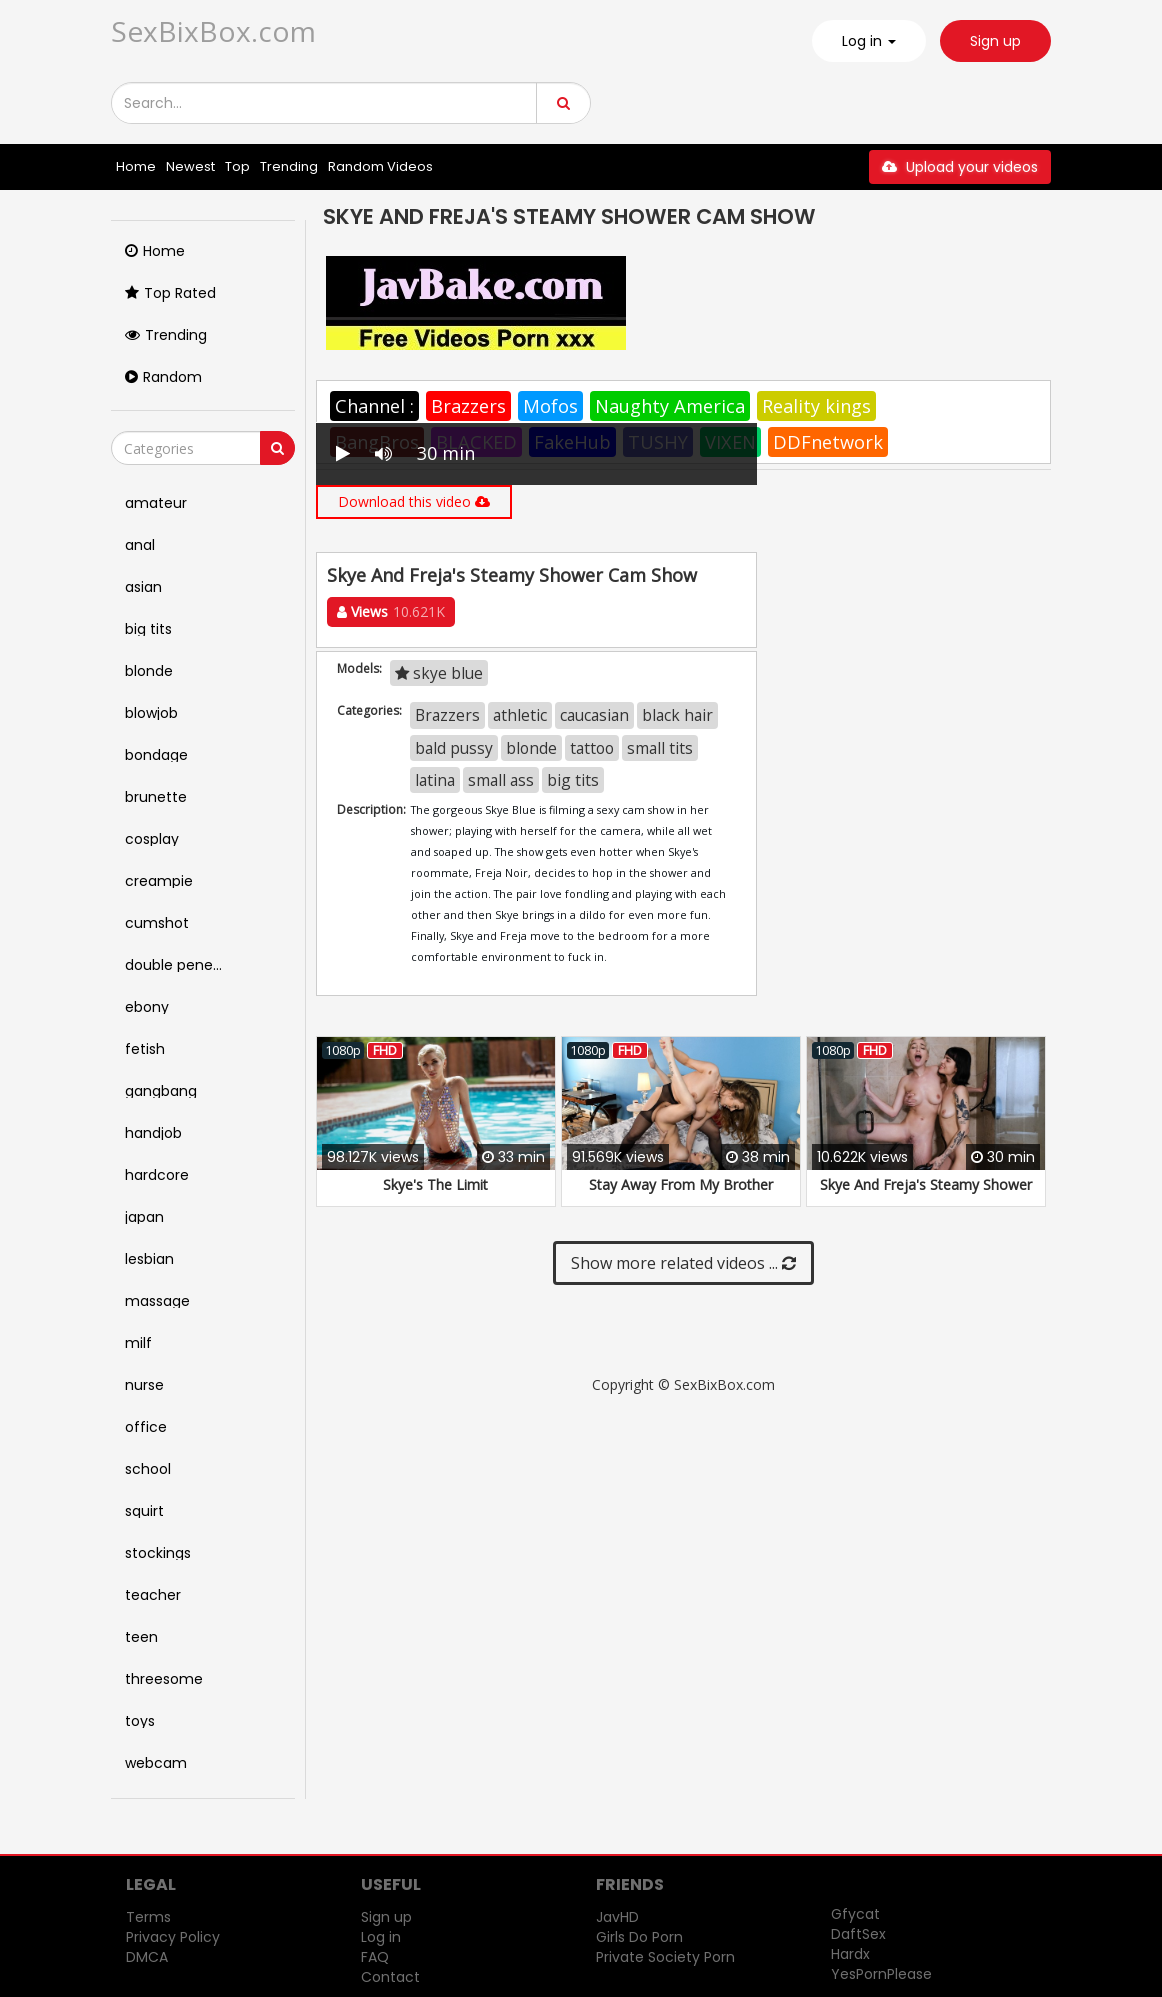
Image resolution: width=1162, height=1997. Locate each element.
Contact (390, 1977)
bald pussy (454, 748)
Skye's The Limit (435, 1184)
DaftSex (858, 1934)
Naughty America (670, 406)
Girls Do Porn (639, 1937)
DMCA (147, 1957)
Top (237, 166)
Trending (289, 166)
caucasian (594, 715)
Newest (190, 166)
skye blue (439, 673)
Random (163, 377)
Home (136, 166)
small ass (501, 780)
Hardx (850, 1954)
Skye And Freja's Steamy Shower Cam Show (926, 1194)
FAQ (375, 1957)
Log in (381, 1937)
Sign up (995, 41)
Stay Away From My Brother (681, 1184)
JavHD (617, 1917)
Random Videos (380, 166)
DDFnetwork (828, 442)
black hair (677, 715)
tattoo (592, 748)
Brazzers (468, 406)
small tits (660, 748)
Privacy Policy (173, 1937)
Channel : (374, 406)
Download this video (414, 501)
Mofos (550, 406)
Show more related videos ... (683, 1263)
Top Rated (170, 293)
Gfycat (855, 1914)
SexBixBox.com (213, 31)
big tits (573, 780)
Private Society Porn (665, 1957)
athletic (520, 715)
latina (435, 780)
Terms (148, 1917)
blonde (531, 748)
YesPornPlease (881, 1974)
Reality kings (816, 406)
